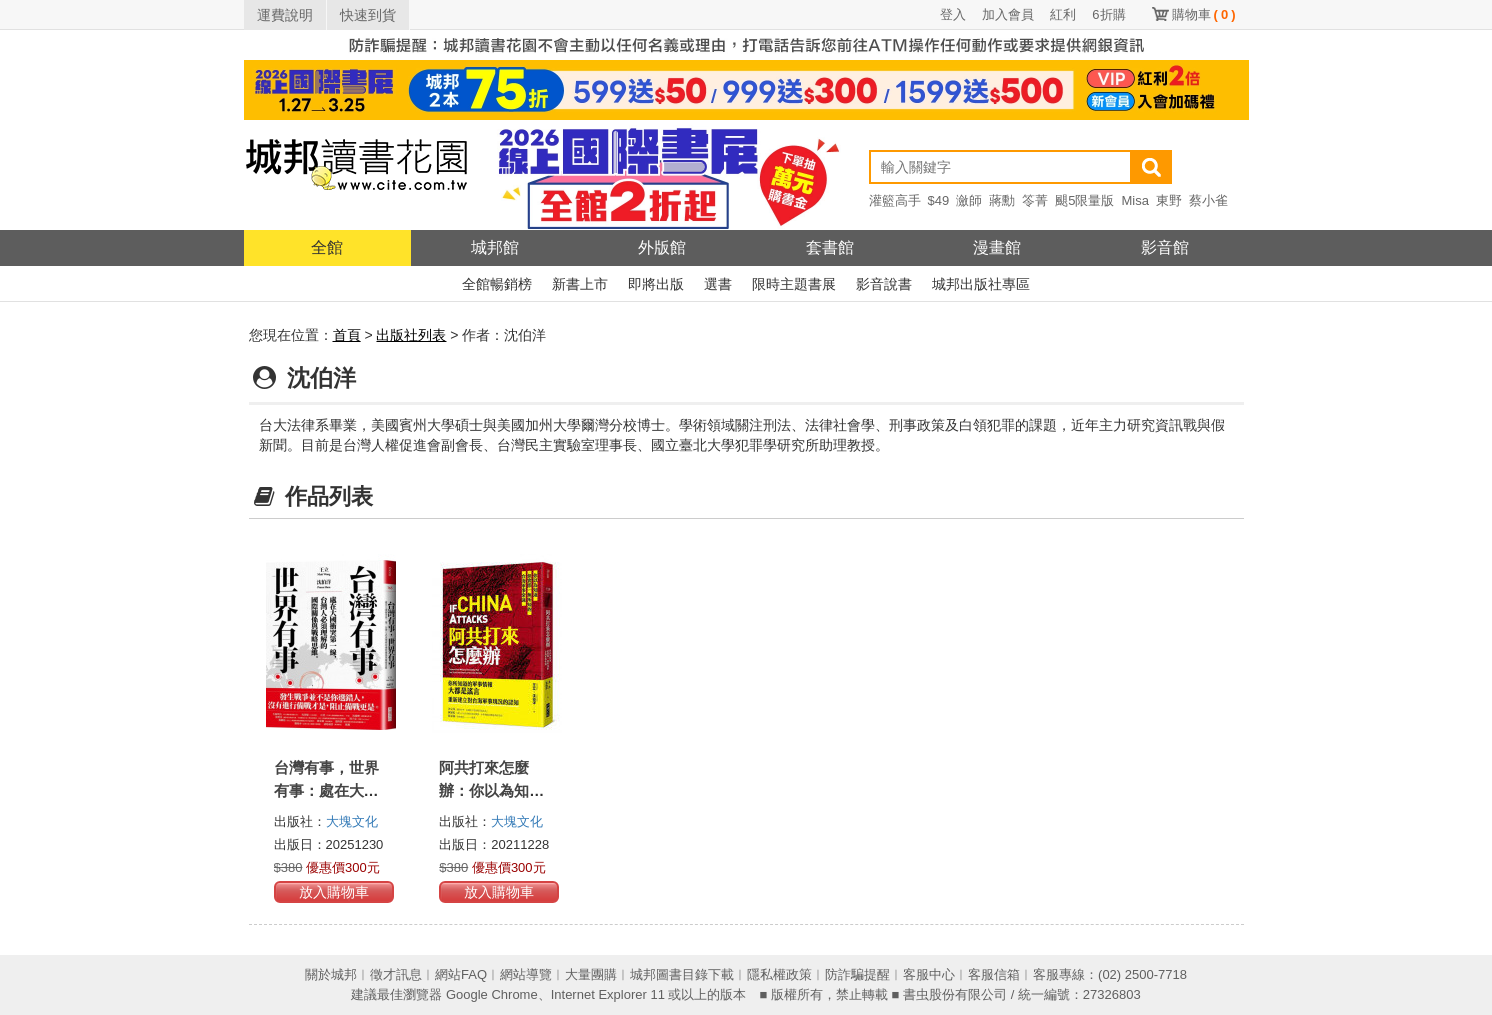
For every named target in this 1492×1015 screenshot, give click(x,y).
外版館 (662, 247)
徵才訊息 (396, 974)
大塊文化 (352, 821)
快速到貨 (368, 15)
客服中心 (929, 974)
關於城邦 (331, 974)
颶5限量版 (1084, 200)
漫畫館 (997, 247)
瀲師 (969, 200)
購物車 (1204, 14)
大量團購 (591, 974)
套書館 (830, 247)
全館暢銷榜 (497, 284)
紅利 (1063, 14)
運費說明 (285, 15)
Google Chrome (492, 994)
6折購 (1108, 14)
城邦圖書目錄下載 (682, 974)
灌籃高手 (895, 200)
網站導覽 (526, 974)
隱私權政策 (779, 974)
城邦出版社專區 (981, 284)
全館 (327, 247)
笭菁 (1035, 200)
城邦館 (495, 247)
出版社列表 (411, 335)
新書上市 (580, 284)
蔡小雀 (1208, 200)
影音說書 (884, 284)
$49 (939, 200)
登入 (953, 14)
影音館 (1165, 247)
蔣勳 (1002, 200)
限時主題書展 (794, 284)
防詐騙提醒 (857, 974)
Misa (1134, 200)
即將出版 (656, 284)
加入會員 (1008, 14)
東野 (1169, 200)
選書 (718, 284)
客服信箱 (994, 974)
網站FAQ (461, 974)
